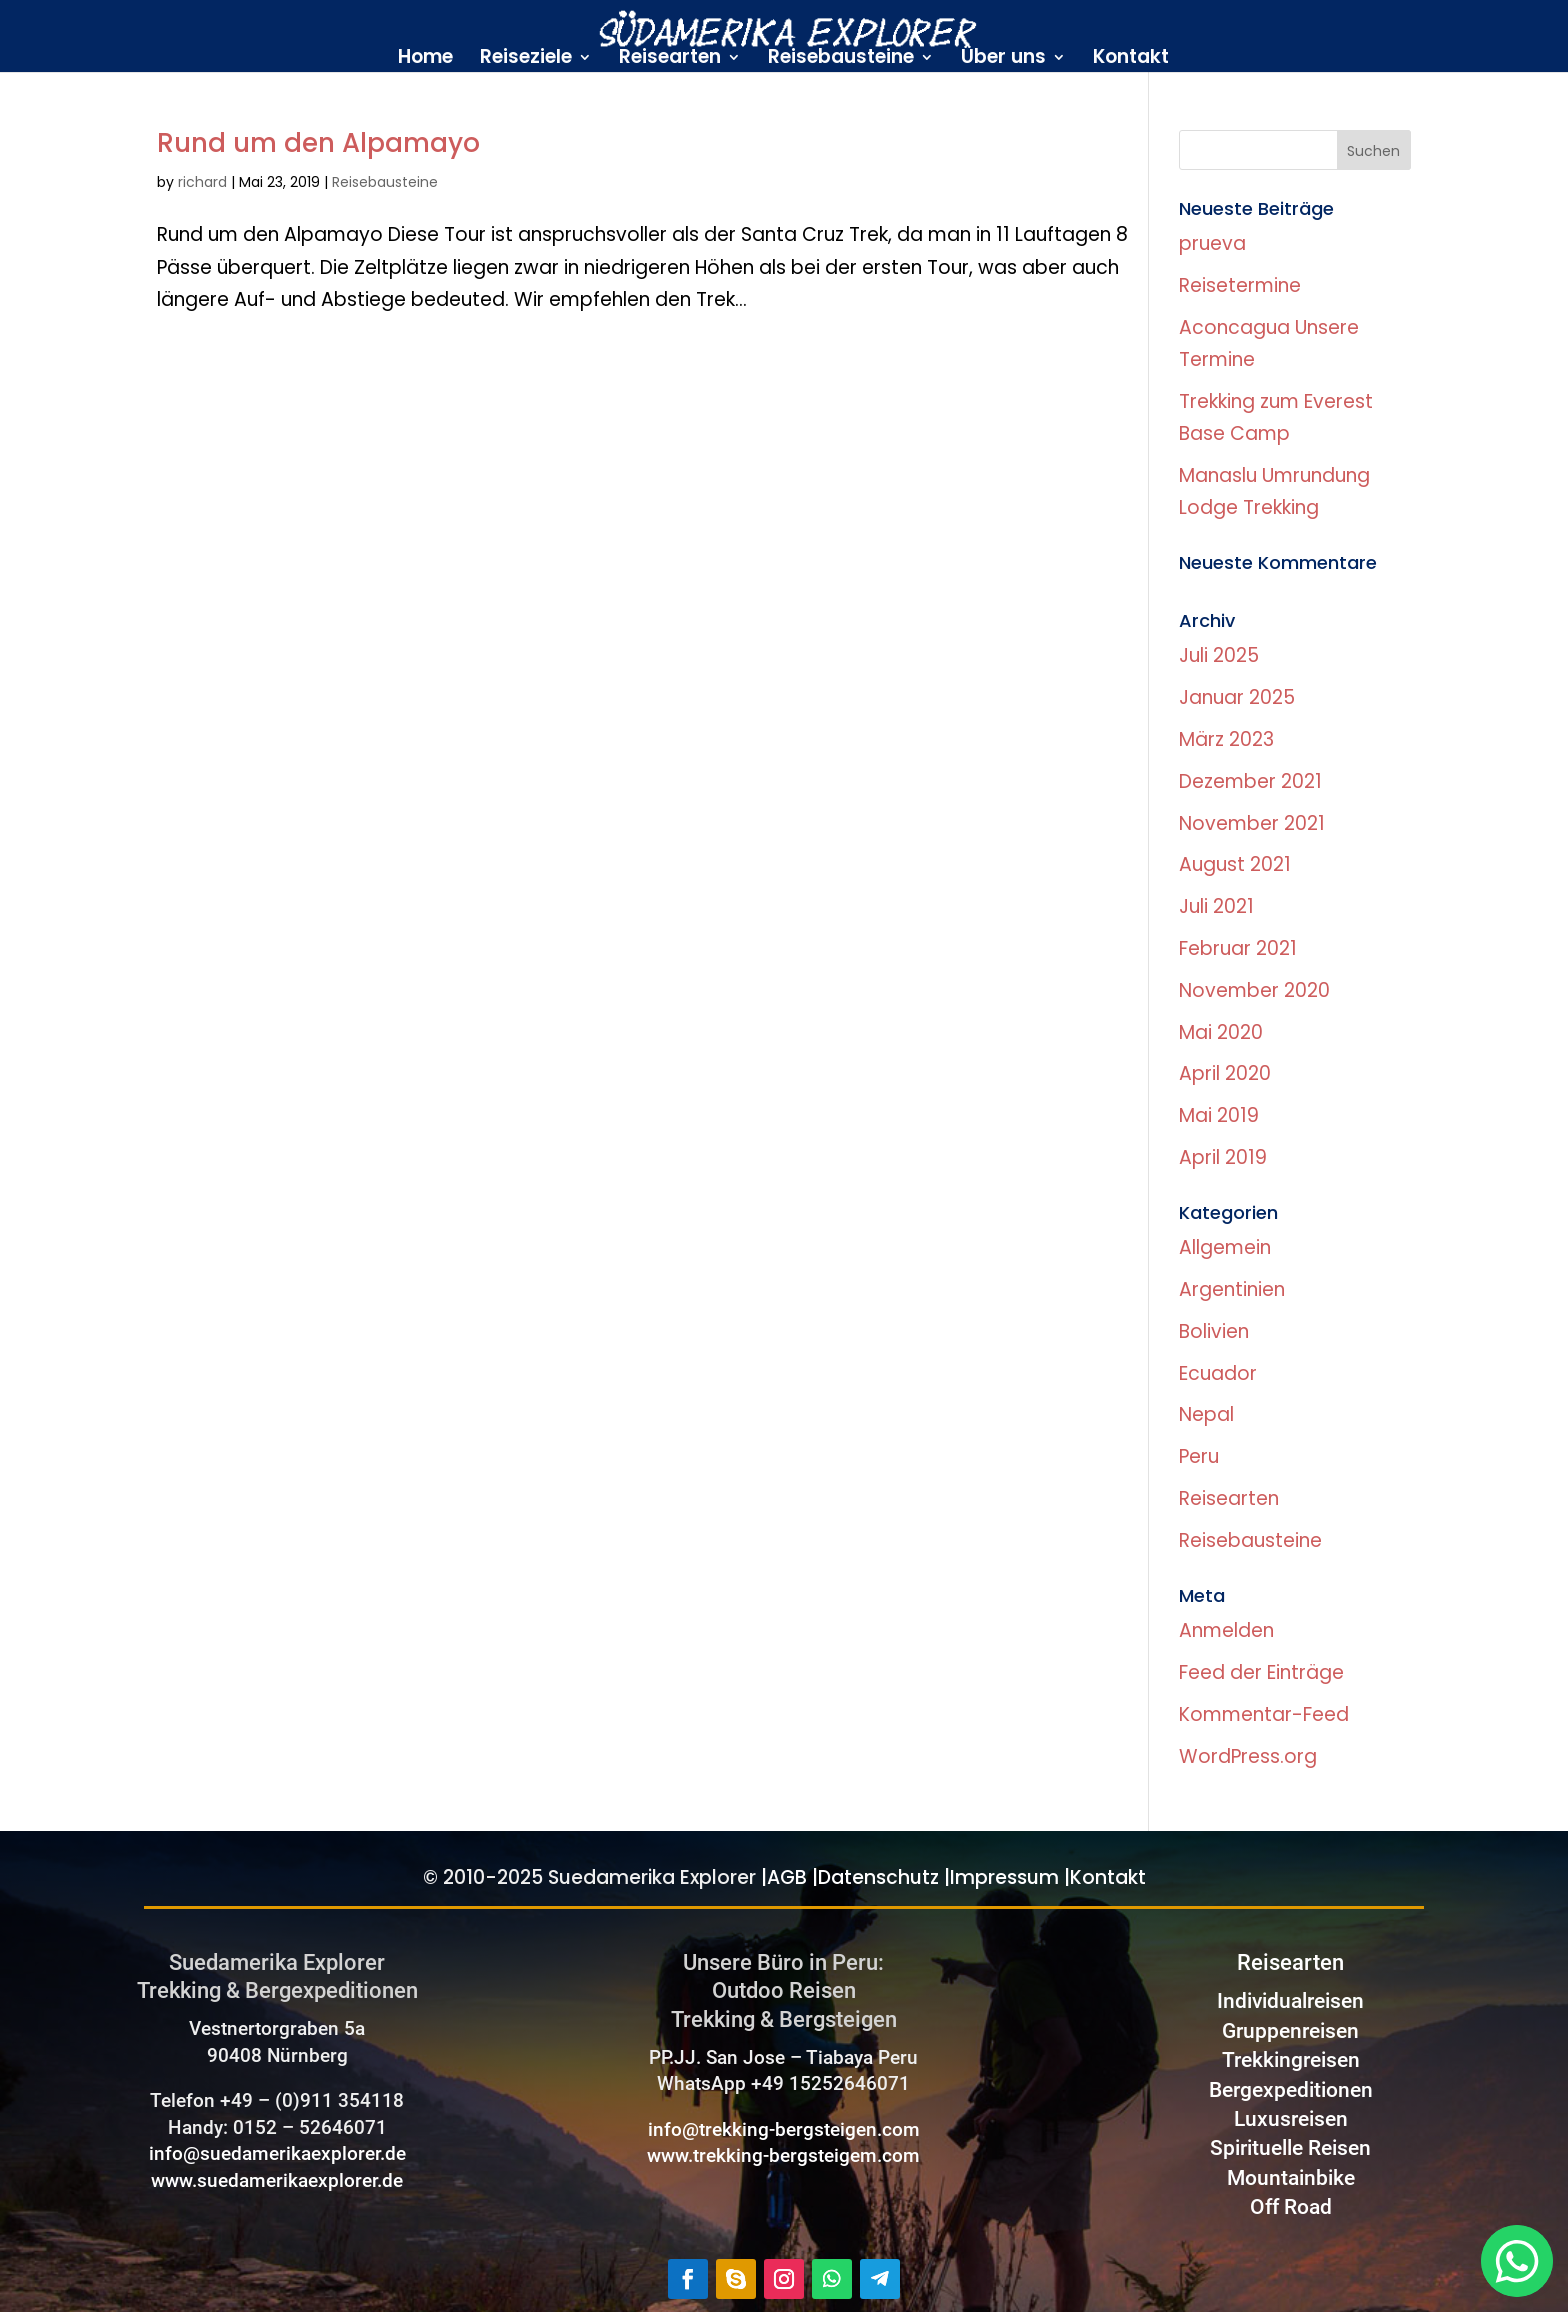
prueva (1212, 243)
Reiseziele (526, 60)
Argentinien (1232, 1289)
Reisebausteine (841, 60)
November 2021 (1252, 823)
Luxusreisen (1291, 2119)
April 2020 (1225, 1073)
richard (202, 182)
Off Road (1291, 2207)
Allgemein (1225, 1247)
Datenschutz (878, 1877)
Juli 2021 (1216, 906)
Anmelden (1226, 1630)
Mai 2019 (1219, 1115)
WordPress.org (1248, 1756)
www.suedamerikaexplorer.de (277, 2180)
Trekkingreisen (1291, 2060)
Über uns (1003, 60)
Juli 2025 (1219, 655)
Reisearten (670, 60)
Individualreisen (1290, 2001)
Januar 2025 (1237, 697)
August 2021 (1235, 864)
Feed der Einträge (1261, 1672)
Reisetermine (1240, 285)
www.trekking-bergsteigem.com (783, 2155)
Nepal (1206, 1414)
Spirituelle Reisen (1290, 2148)
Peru (1199, 1456)
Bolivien (1214, 1331)
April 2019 (1223, 1157)
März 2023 (1226, 739)
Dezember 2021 (1250, 781)
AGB (787, 1877)
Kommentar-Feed (1264, 1714)
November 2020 (1254, 990)
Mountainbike (1291, 2178)
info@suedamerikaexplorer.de (277, 2153)
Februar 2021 (1238, 948)
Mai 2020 (1221, 1032)
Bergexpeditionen (1291, 2090)
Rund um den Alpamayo (318, 143)
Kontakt (1131, 60)
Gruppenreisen (1290, 2031)
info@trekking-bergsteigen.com (784, 2129)
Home (425, 60)
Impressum (1004, 1877)
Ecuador (1218, 1373)
